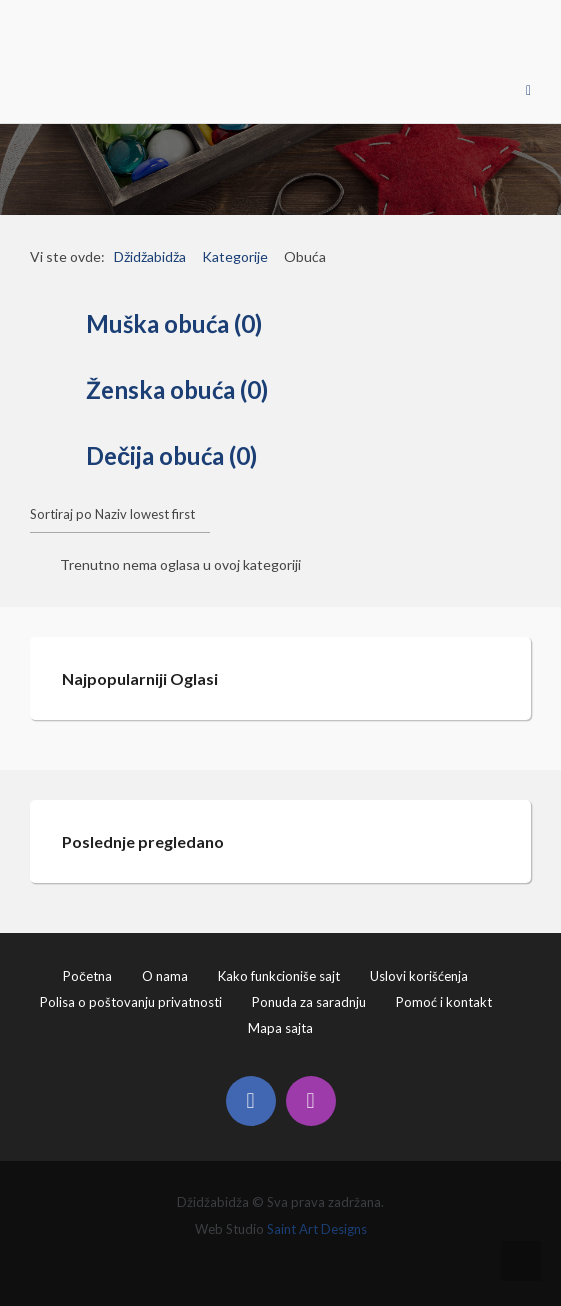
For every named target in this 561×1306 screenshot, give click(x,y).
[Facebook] (251, 1101)
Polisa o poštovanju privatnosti (131, 1002)
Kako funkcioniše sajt (279, 976)
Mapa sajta (280, 1028)
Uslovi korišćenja (419, 976)
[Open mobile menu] (528, 89)
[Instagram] (311, 1101)
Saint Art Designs (317, 1229)
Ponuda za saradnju (309, 1002)
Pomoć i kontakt (444, 1002)
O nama (165, 976)
